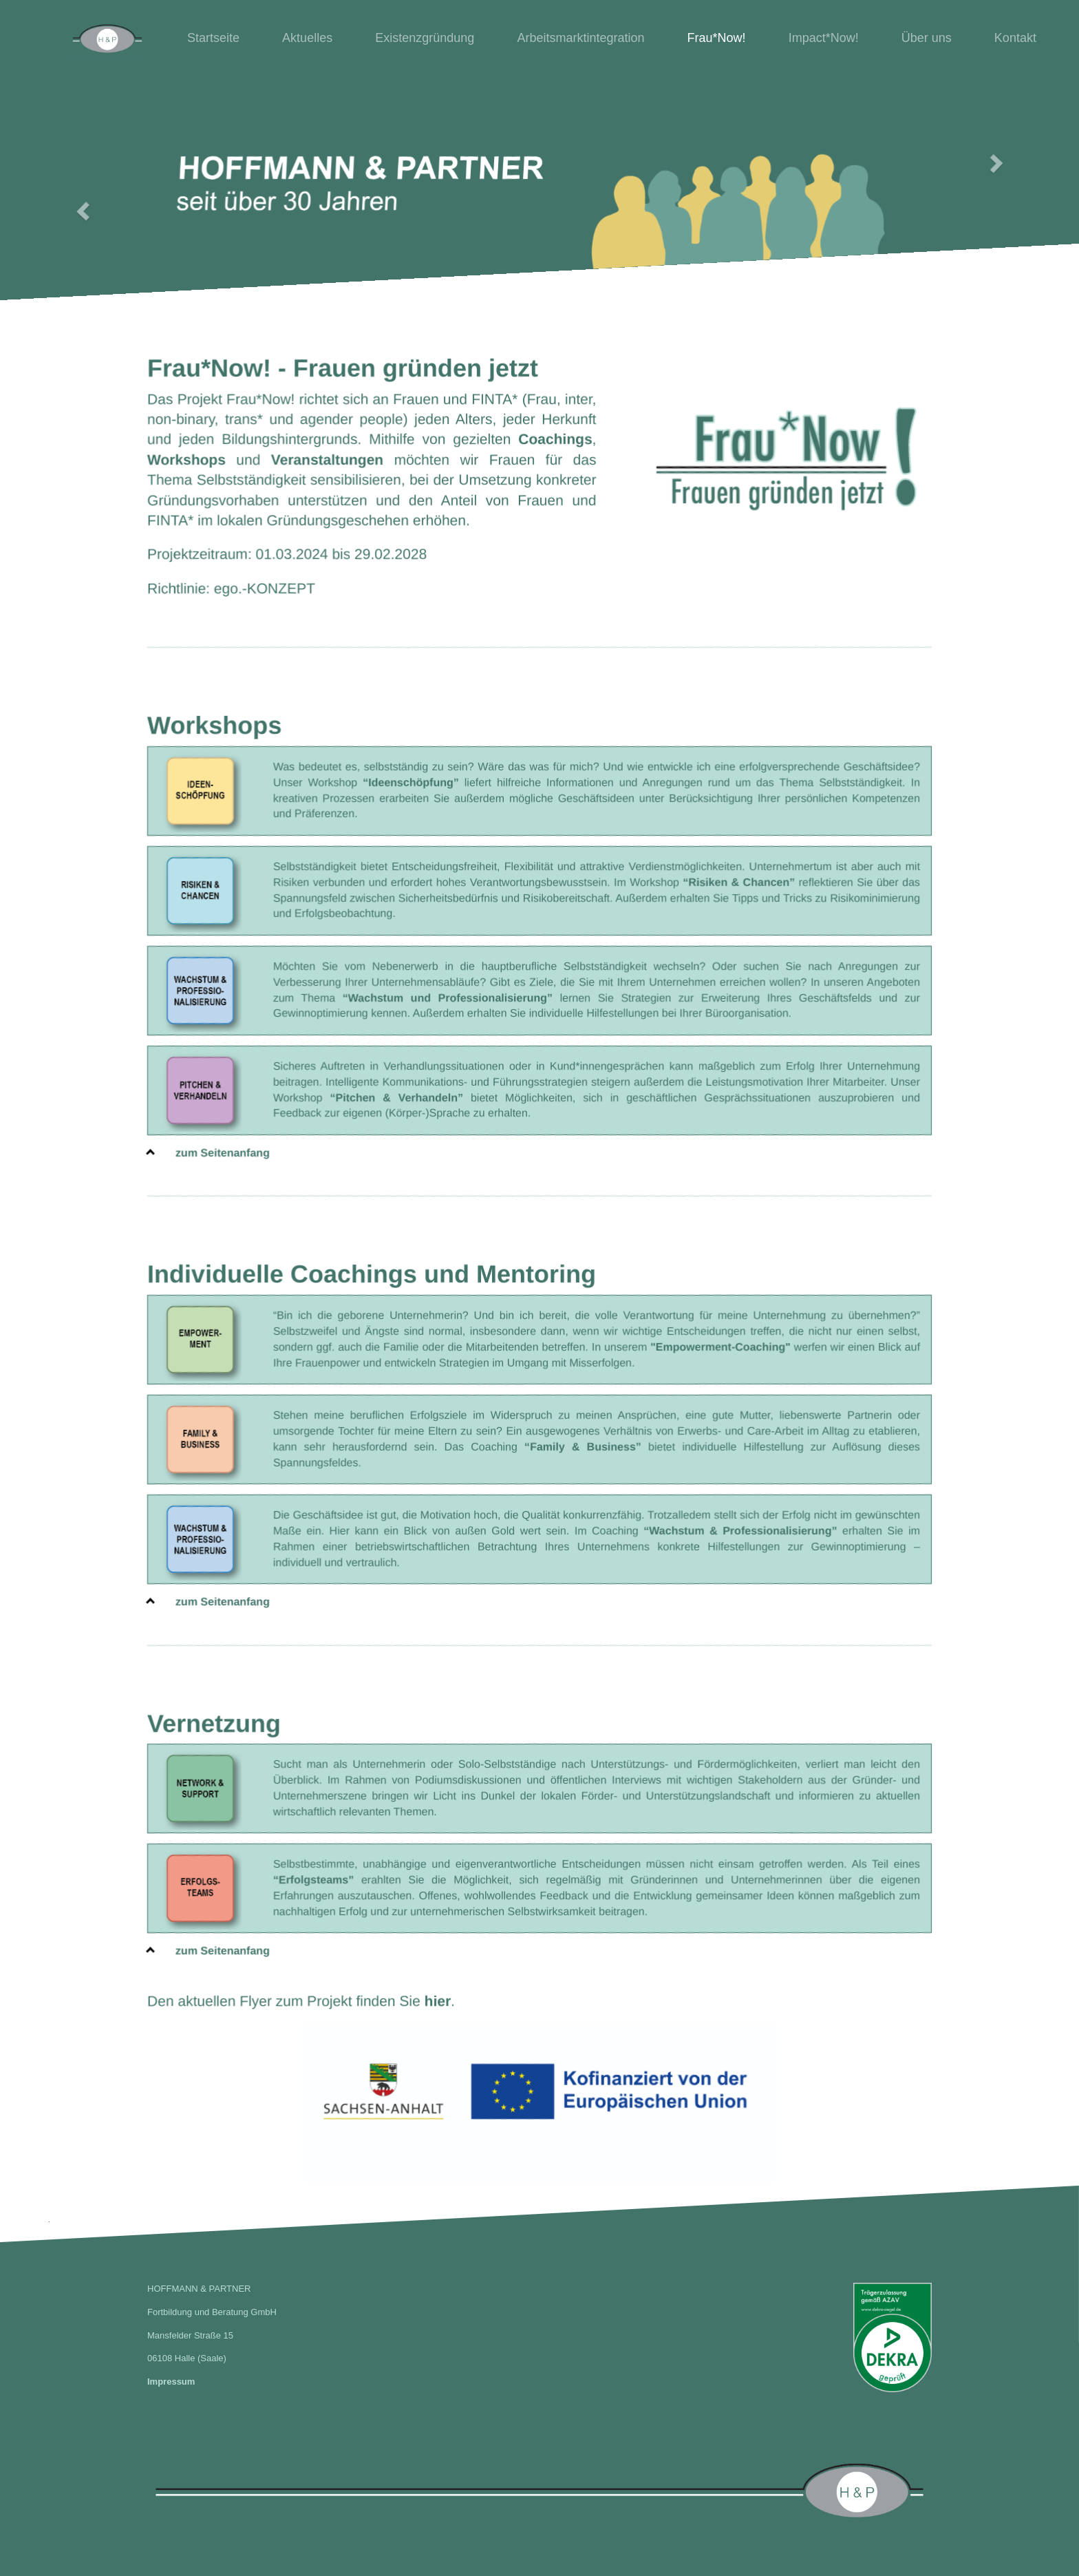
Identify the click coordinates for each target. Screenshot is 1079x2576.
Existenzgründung (424, 38)
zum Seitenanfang (208, 1152)
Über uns (926, 38)
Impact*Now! (824, 38)
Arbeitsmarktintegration (580, 38)
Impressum (171, 2381)
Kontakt (1015, 38)
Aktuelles (307, 38)
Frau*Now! (716, 38)
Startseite (213, 38)
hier (438, 2000)
